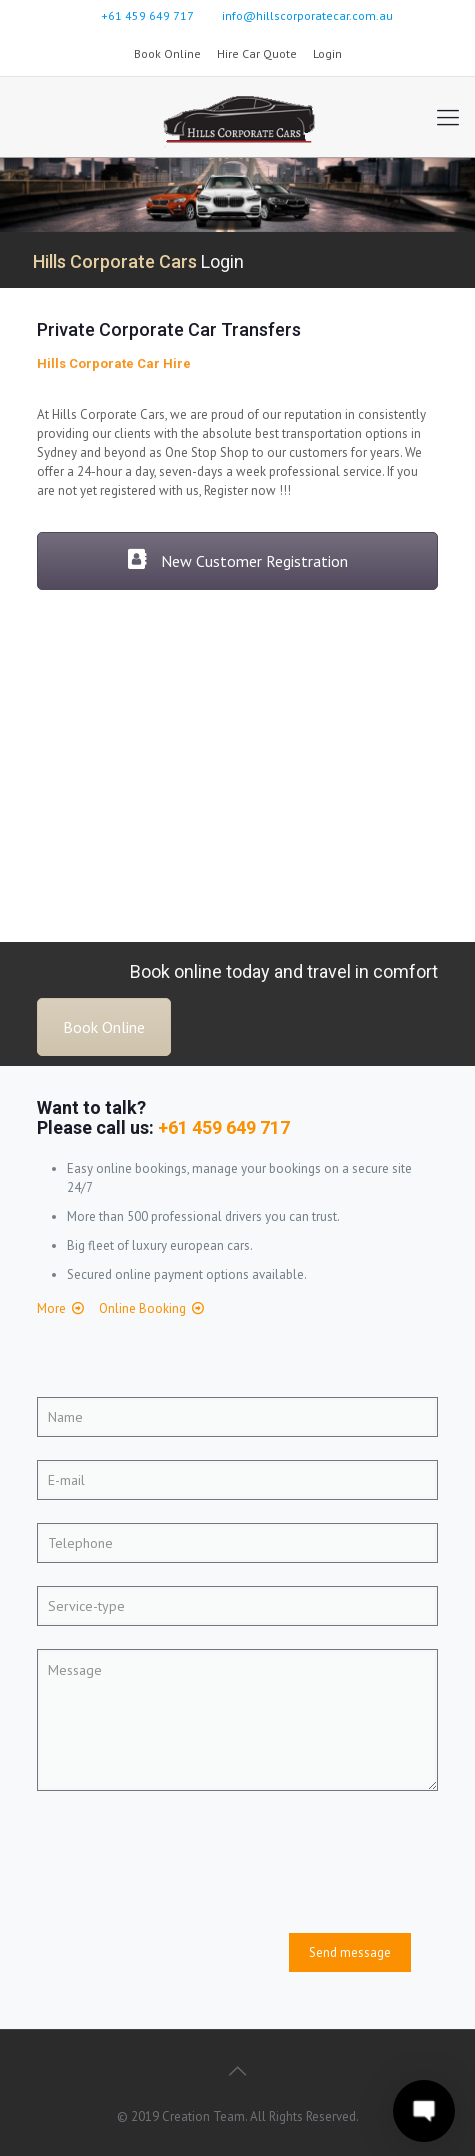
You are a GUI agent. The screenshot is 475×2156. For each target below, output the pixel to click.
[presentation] (189, 1855)
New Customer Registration (237, 561)
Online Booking (142, 1308)
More (51, 1308)
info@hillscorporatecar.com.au (307, 15)
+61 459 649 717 (147, 15)
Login (327, 53)
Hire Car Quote (257, 53)
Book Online (167, 53)
